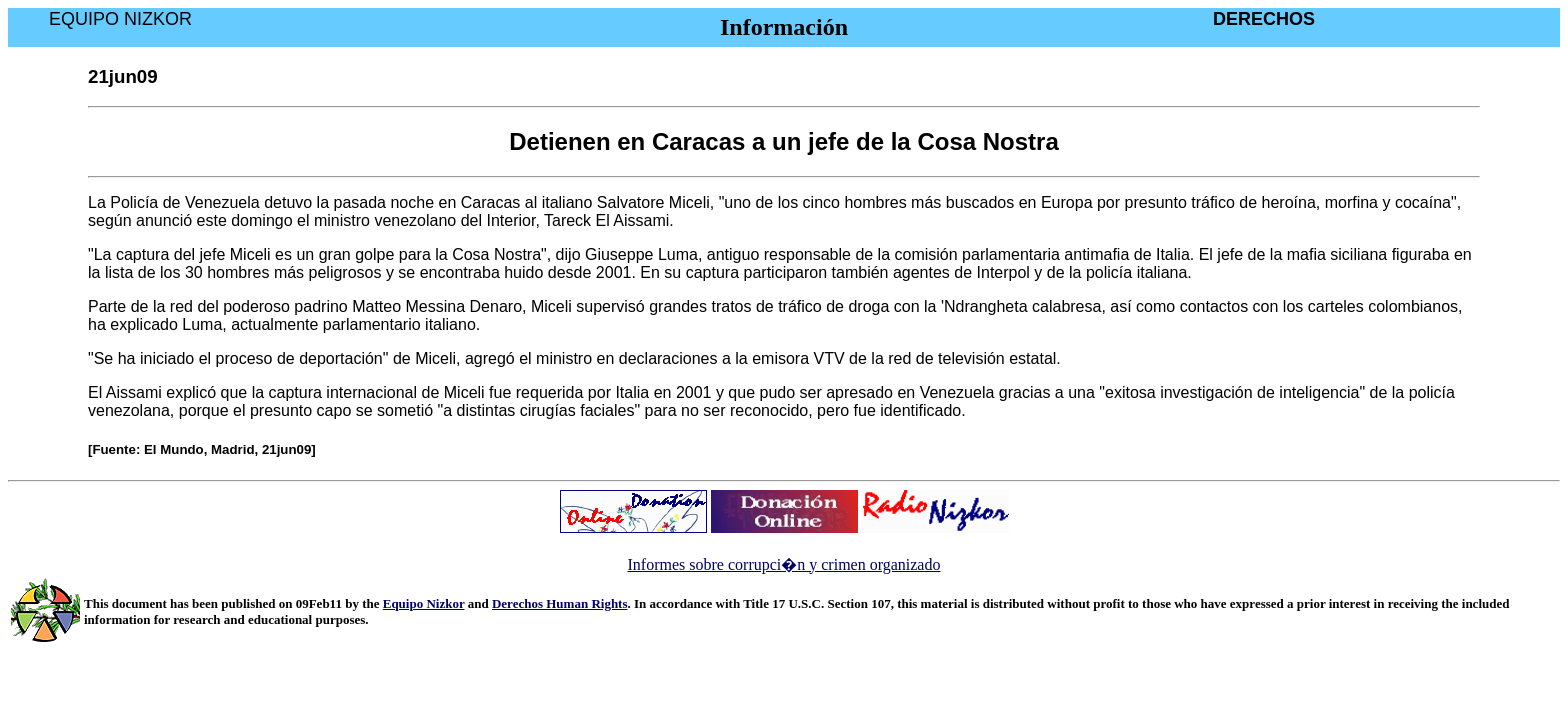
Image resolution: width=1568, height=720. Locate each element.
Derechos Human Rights (560, 603)
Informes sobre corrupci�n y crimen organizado (784, 564)
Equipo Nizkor (424, 603)
